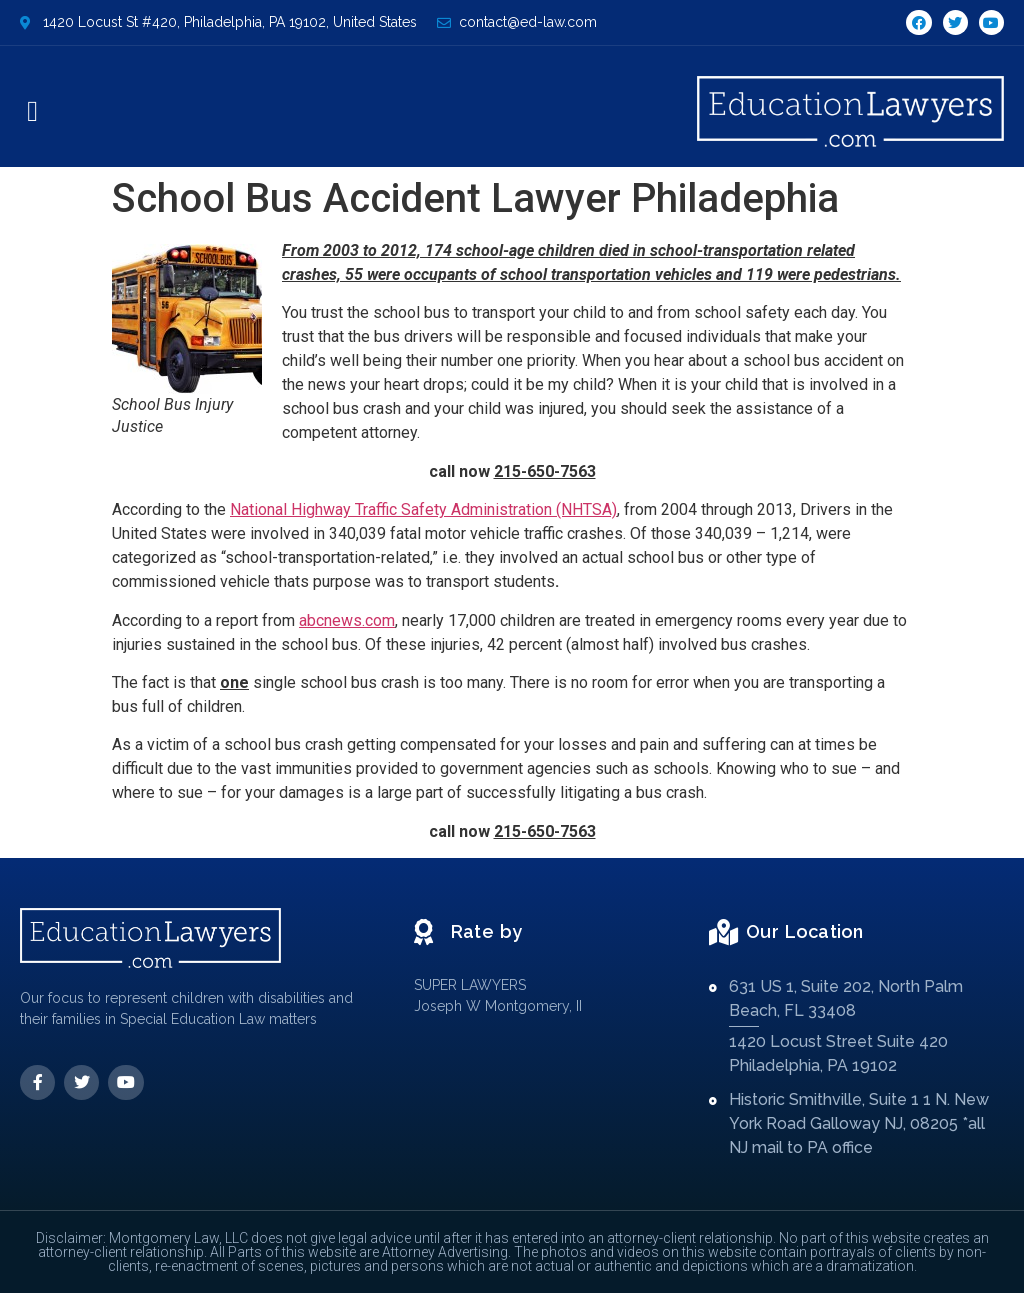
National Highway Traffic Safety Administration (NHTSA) (423, 509)
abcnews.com (347, 620)
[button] (32, 112)
